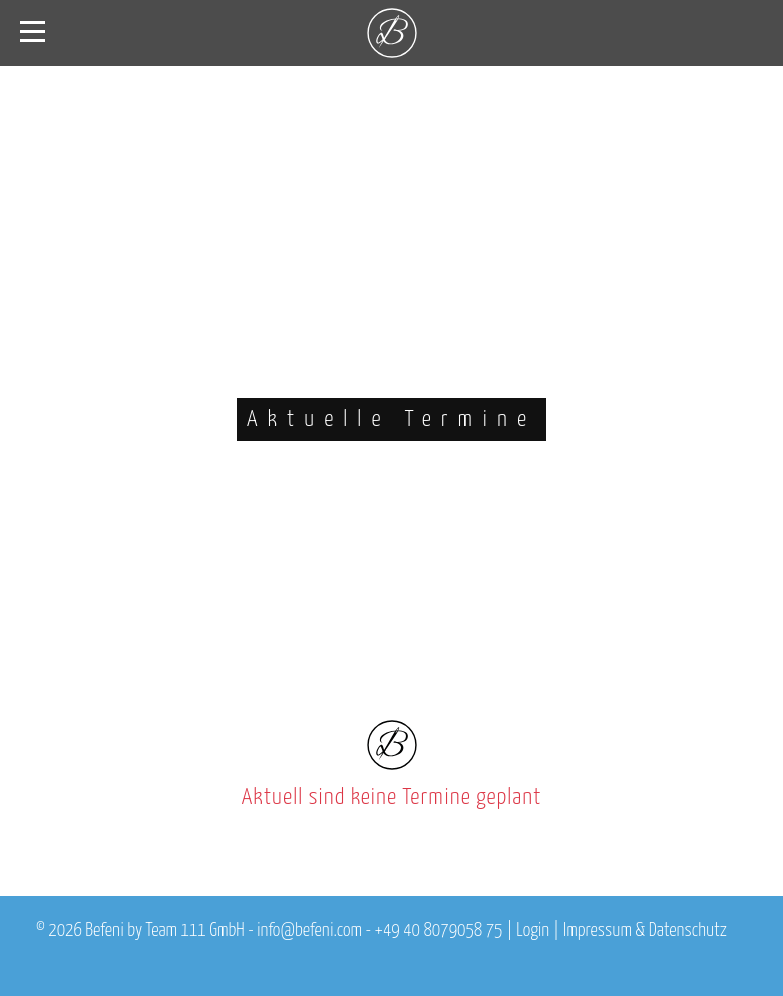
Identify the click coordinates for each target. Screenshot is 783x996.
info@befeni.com (309, 931)
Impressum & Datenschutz (645, 931)
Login (532, 931)
